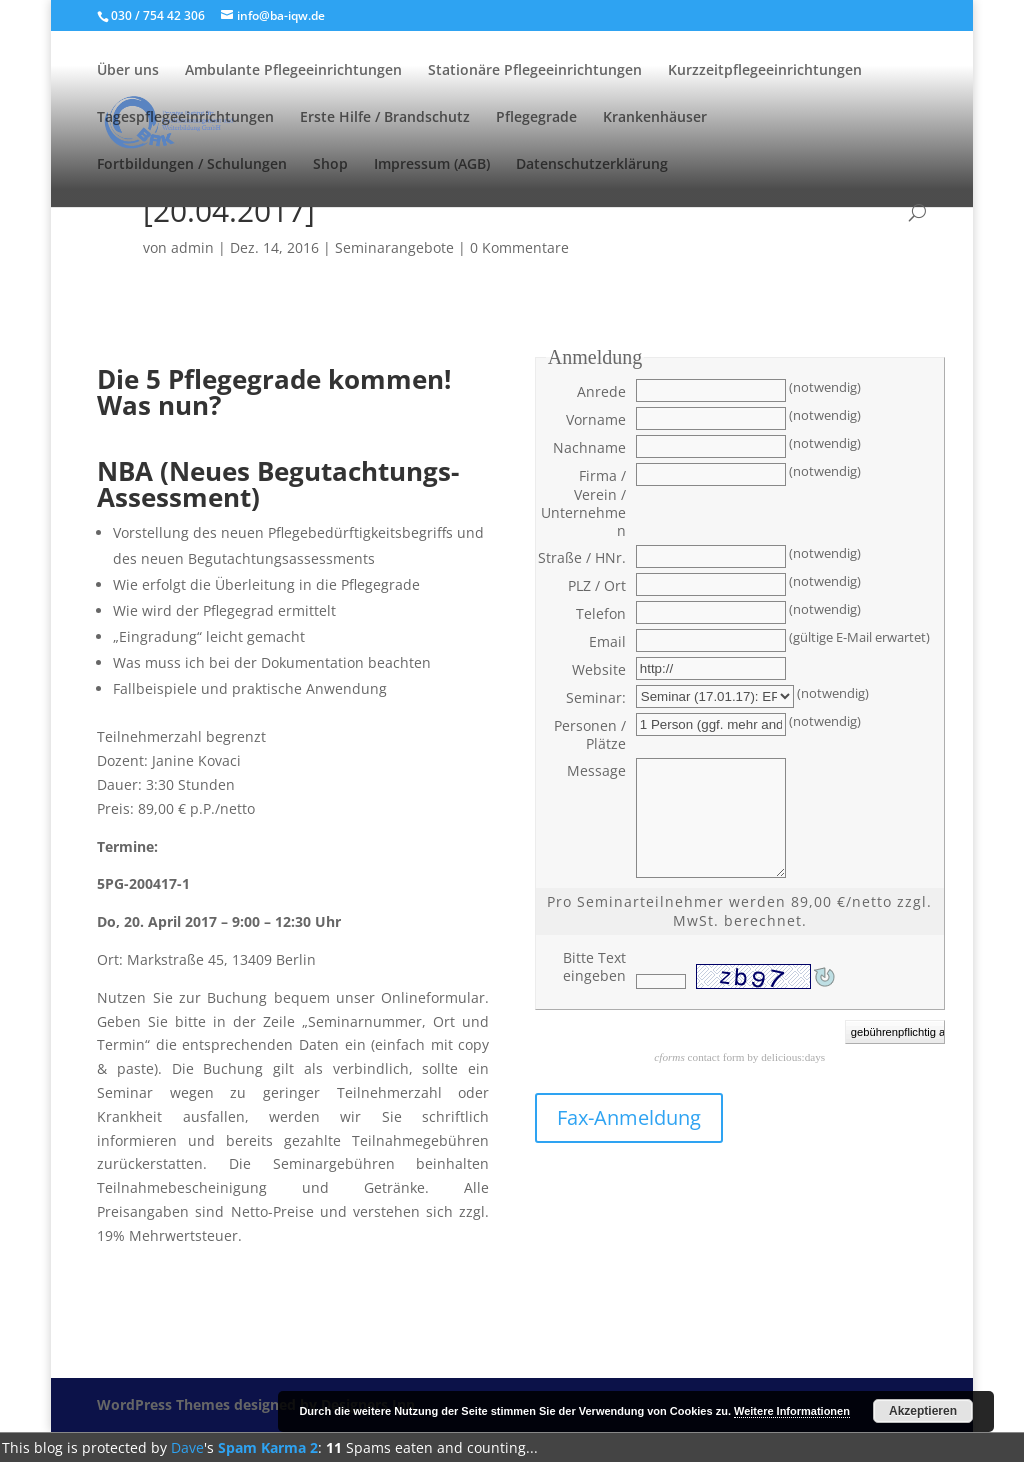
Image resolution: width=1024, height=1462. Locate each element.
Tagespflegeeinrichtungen (185, 118)
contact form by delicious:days (739, 1057)
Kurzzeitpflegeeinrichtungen (765, 71)
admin (192, 247)
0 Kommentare (519, 247)
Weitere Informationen (792, 1411)
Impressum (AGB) (432, 165)
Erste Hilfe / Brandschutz (385, 118)
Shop (330, 165)
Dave (187, 1447)
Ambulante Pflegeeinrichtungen (293, 71)
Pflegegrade (536, 118)
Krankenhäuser (655, 118)
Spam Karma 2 (268, 1447)
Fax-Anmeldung (629, 1117)
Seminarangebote (394, 247)
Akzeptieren (923, 1411)
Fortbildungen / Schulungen (192, 165)
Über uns (128, 71)
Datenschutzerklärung (592, 165)
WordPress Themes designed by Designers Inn (256, 1404)
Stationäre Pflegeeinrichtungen (535, 71)
